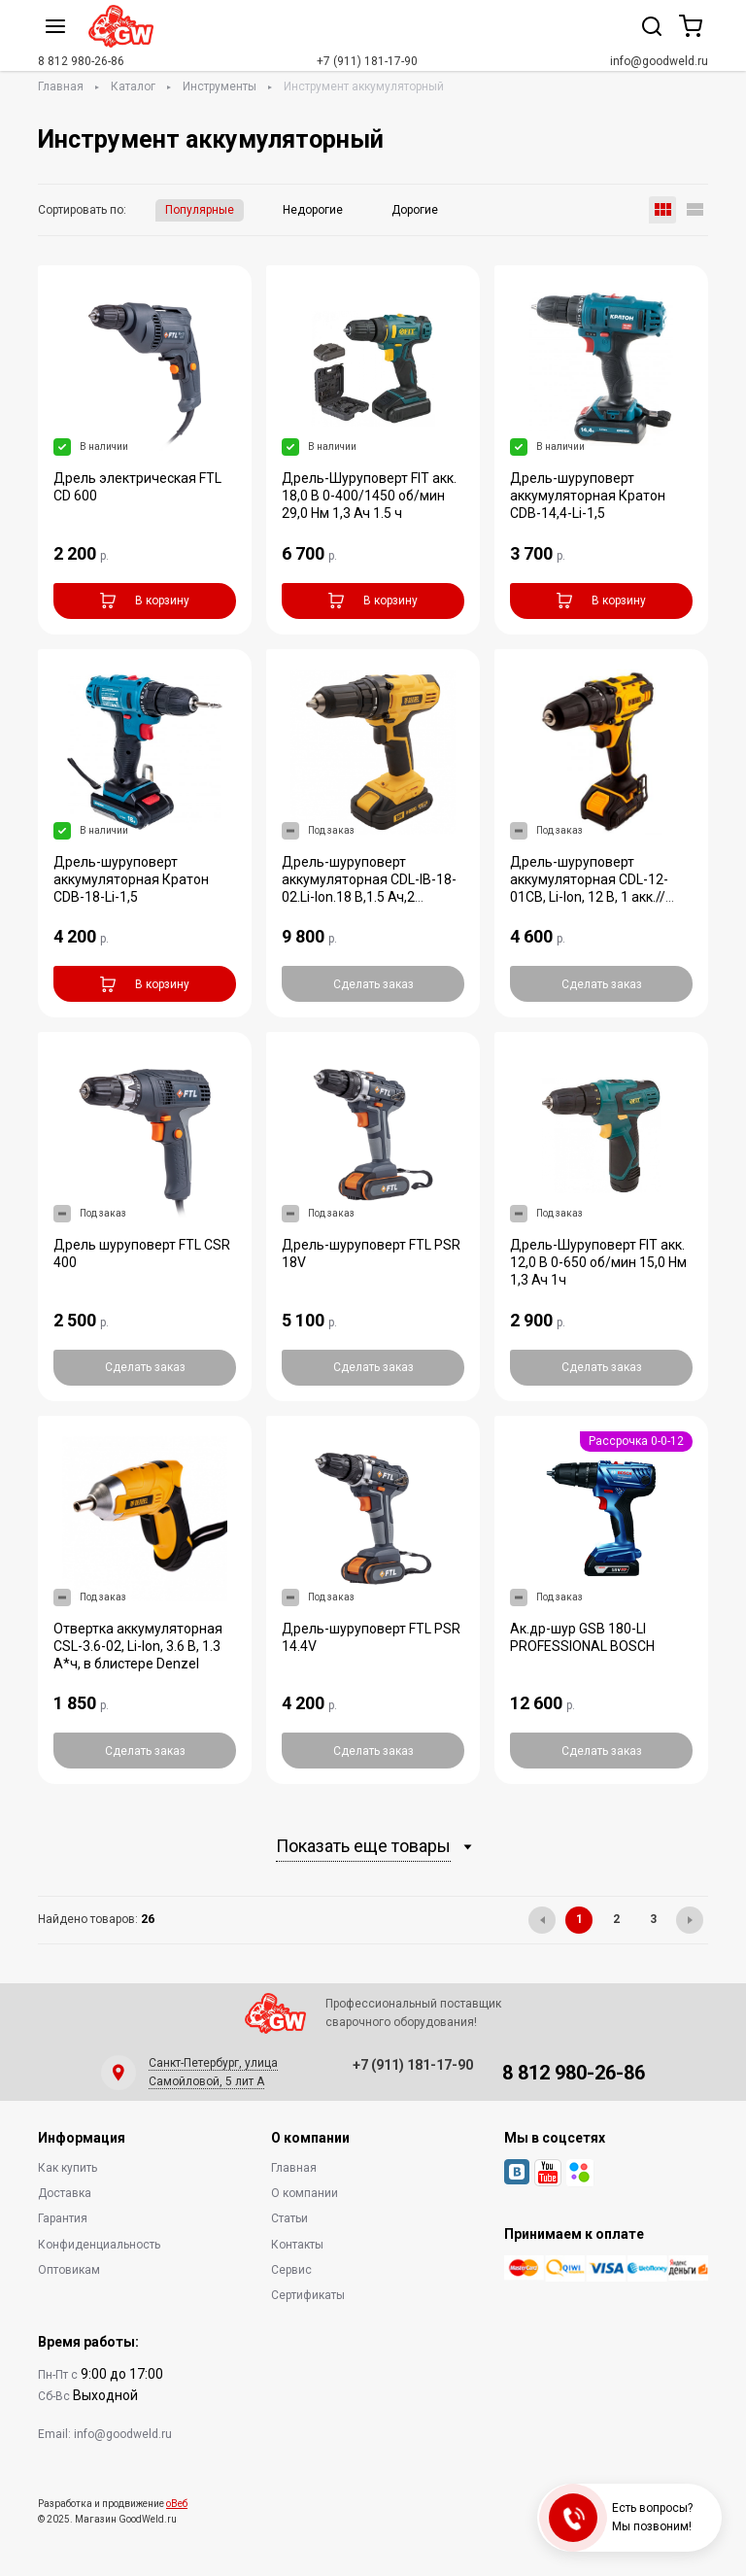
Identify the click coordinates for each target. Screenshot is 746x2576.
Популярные (199, 210)
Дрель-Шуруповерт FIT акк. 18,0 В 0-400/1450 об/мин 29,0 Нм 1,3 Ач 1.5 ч (369, 495)
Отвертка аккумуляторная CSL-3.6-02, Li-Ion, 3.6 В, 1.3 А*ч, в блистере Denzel (137, 1646)
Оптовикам (69, 2270)
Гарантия (62, 2218)
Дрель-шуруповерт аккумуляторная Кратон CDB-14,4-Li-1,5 (587, 495)
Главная (61, 86)
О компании (304, 2193)
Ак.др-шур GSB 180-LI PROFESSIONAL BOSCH (582, 1637)
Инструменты (219, 86)
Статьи (289, 2218)
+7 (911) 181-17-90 (367, 61)
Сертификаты (308, 2295)
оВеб (176, 2503)
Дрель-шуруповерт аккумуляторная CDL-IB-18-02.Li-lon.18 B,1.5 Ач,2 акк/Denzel (369, 888)
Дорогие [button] (414, 210)
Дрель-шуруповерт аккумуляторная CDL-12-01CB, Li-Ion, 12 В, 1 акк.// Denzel (589, 888)
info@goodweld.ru (659, 61)
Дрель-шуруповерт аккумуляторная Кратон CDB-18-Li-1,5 (131, 879)
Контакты (297, 2244)
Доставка (64, 2193)
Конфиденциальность (99, 2244)
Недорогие (313, 210)
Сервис (291, 2270)
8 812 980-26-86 (81, 61)
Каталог (133, 86)
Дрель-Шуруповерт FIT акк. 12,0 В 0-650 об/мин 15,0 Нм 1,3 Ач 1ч (598, 1262)
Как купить (67, 2168)
